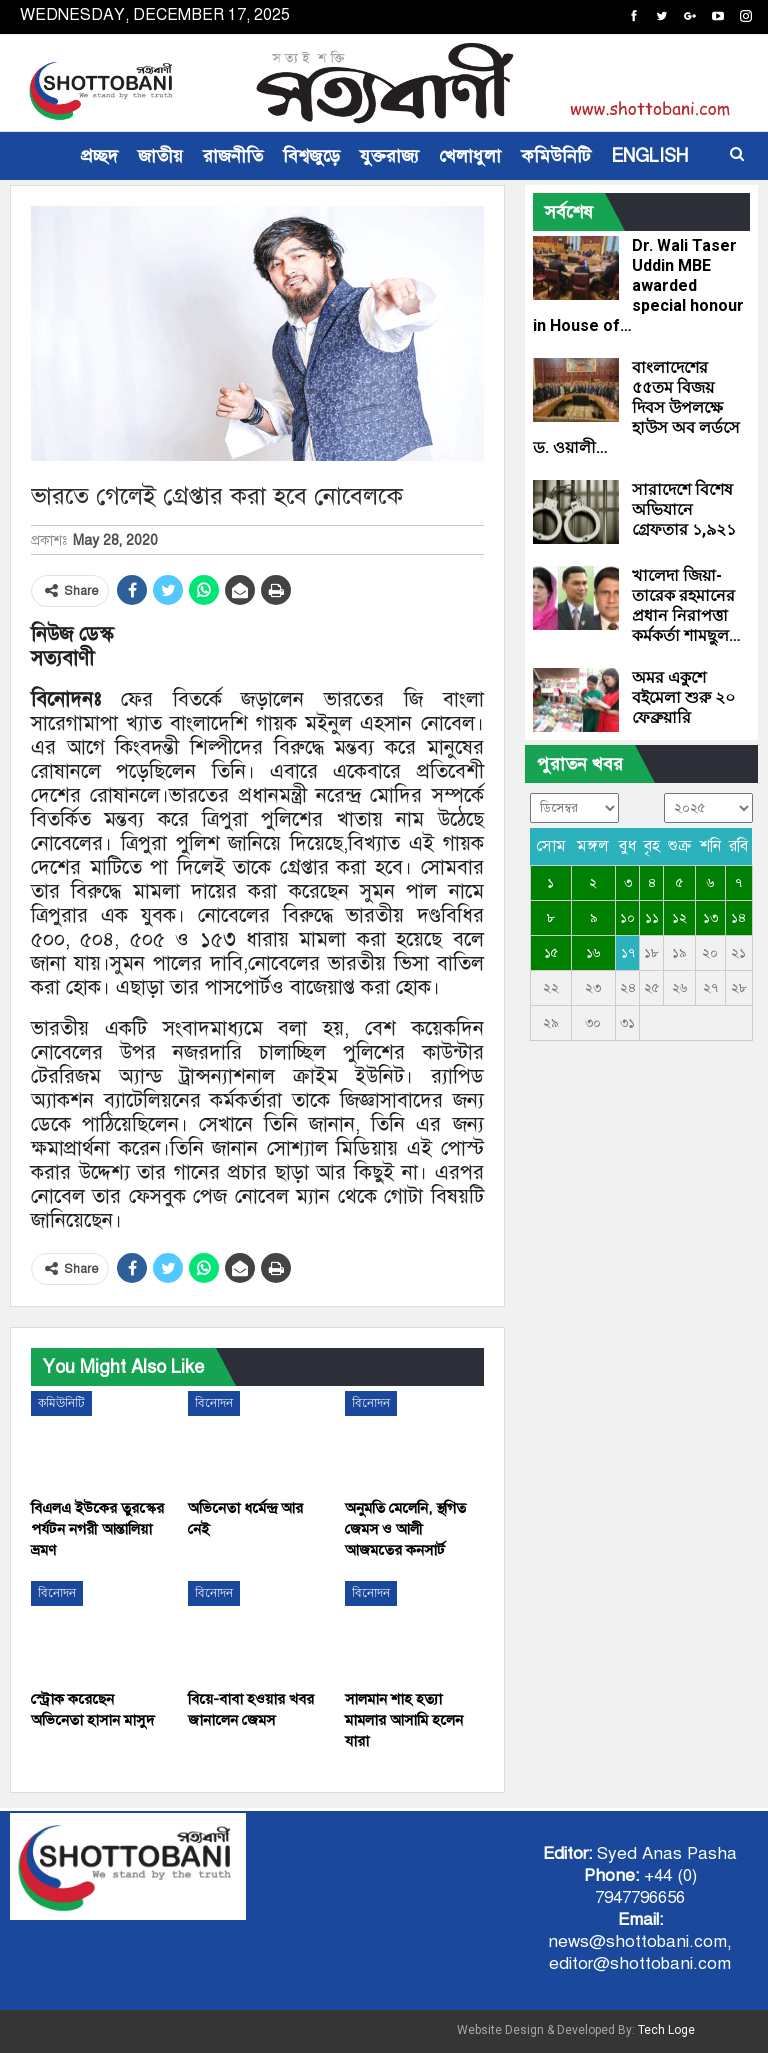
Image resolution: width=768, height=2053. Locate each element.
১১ (652, 918)
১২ (679, 918)
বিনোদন (214, 1403)
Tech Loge (666, 2030)
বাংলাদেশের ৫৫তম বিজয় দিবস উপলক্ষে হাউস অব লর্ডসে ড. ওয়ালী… (636, 407)
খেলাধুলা (470, 156)
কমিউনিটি (556, 156)
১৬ (593, 953)
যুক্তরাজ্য (389, 156)
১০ (627, 918)
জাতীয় (160, 156)
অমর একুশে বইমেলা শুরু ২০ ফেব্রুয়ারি (683, 697)
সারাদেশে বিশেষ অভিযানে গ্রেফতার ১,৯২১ (684, 509)
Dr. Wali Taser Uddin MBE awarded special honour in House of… (638, 285)
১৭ (628, 953)
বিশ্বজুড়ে (311, 156)
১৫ (551, 953)
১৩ (710, 918)
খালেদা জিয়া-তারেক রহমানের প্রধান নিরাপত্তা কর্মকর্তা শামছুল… (686, 605)
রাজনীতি (233, 156)
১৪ (738, 918)
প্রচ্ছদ (99, 156)
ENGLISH (649, 156)
